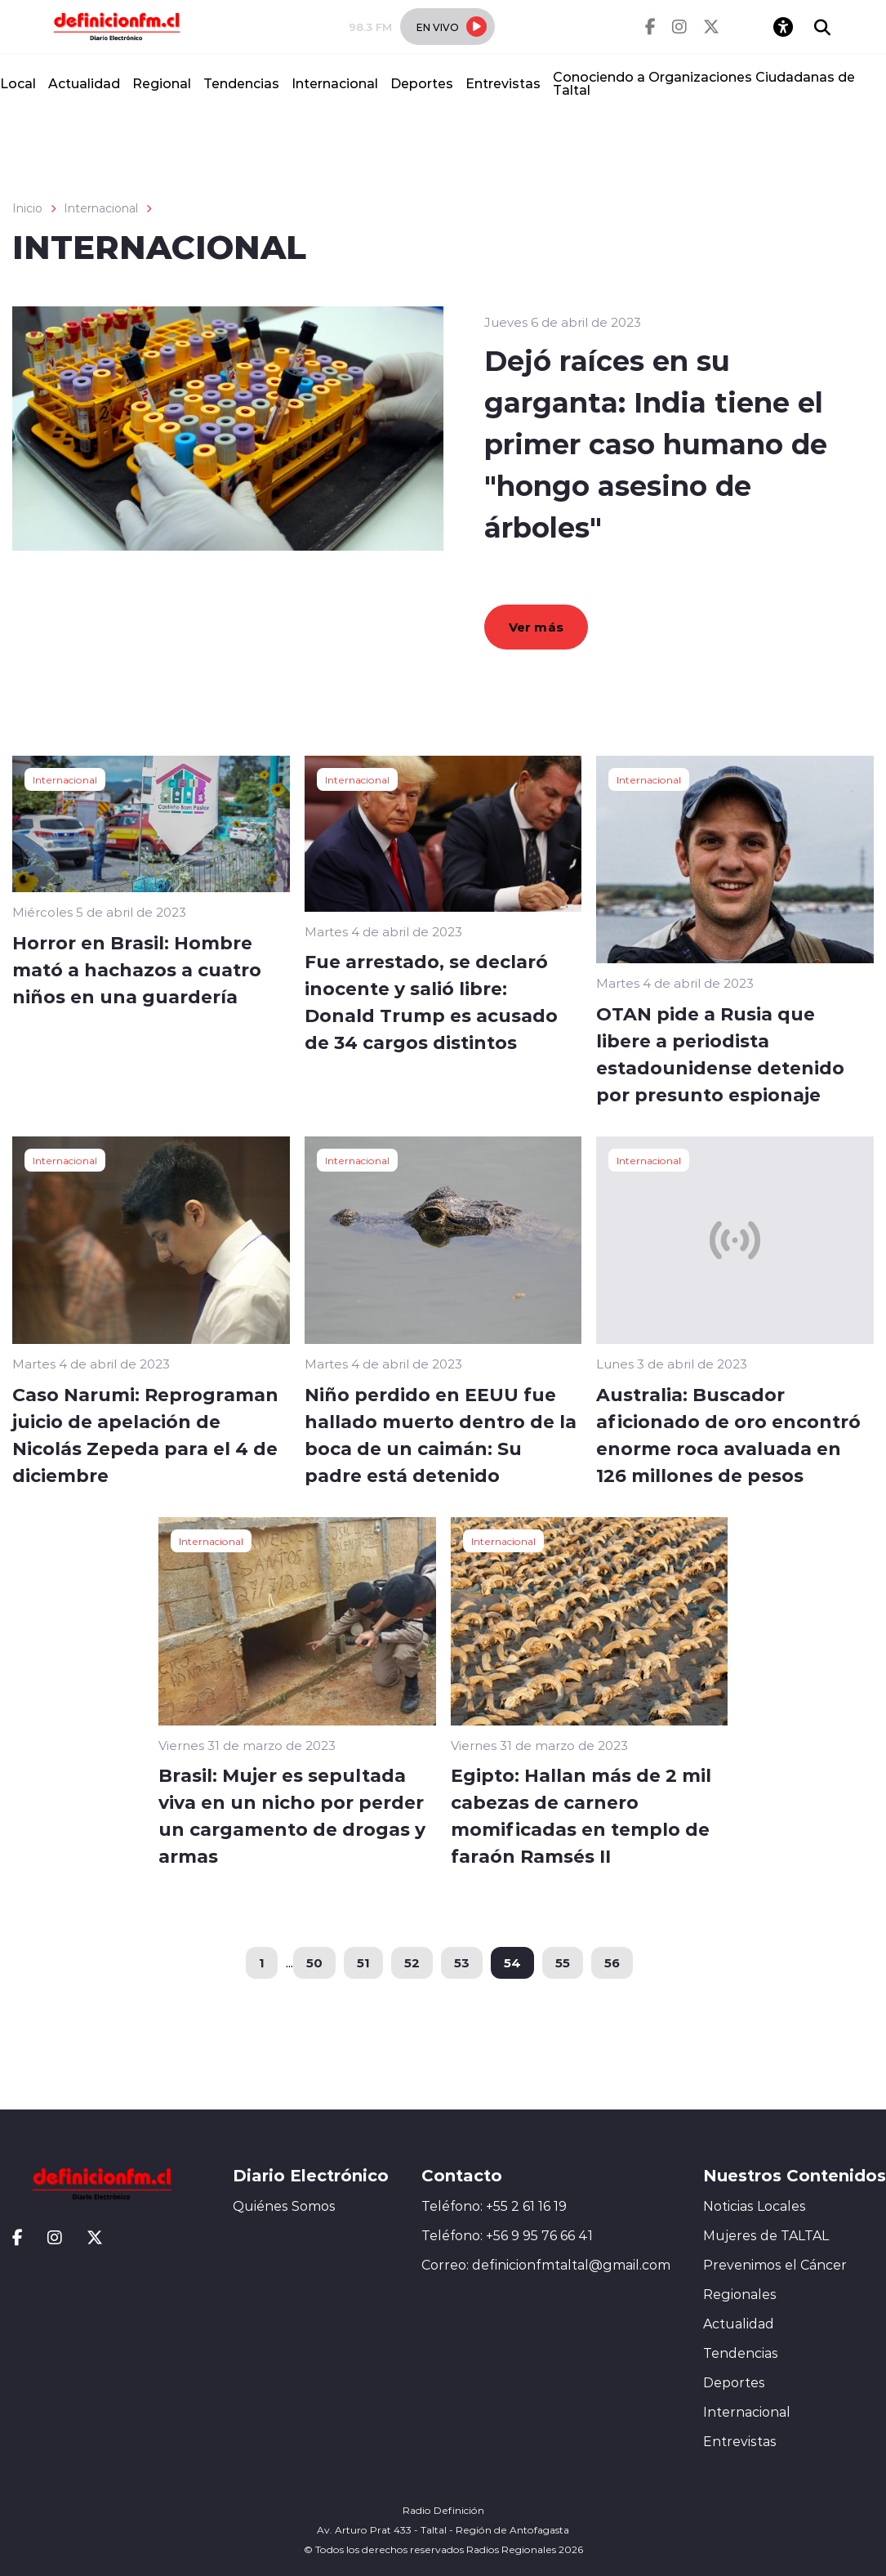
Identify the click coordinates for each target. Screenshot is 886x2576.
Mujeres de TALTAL (766, 2235)
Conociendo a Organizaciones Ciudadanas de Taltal (704, 83)
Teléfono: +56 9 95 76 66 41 (507, 2235)
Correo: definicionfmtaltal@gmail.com (545, 2264)
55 (562, 1962)
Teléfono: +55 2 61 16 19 (494, 2205)
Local (18, 83)
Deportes (421, 83)
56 (612, 1962)
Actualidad (84, 83)
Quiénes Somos (284, 2205)
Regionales (740, 2294)
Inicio (27, 208)
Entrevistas (503, 83)
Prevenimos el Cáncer (775, 2264)
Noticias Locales (754, 2205)
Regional (161, 83)
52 (412, 1962)
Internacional (335, 83)
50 (314, 1962)
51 (363, 1962)
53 (462, 1962)
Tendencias (241, 83)
